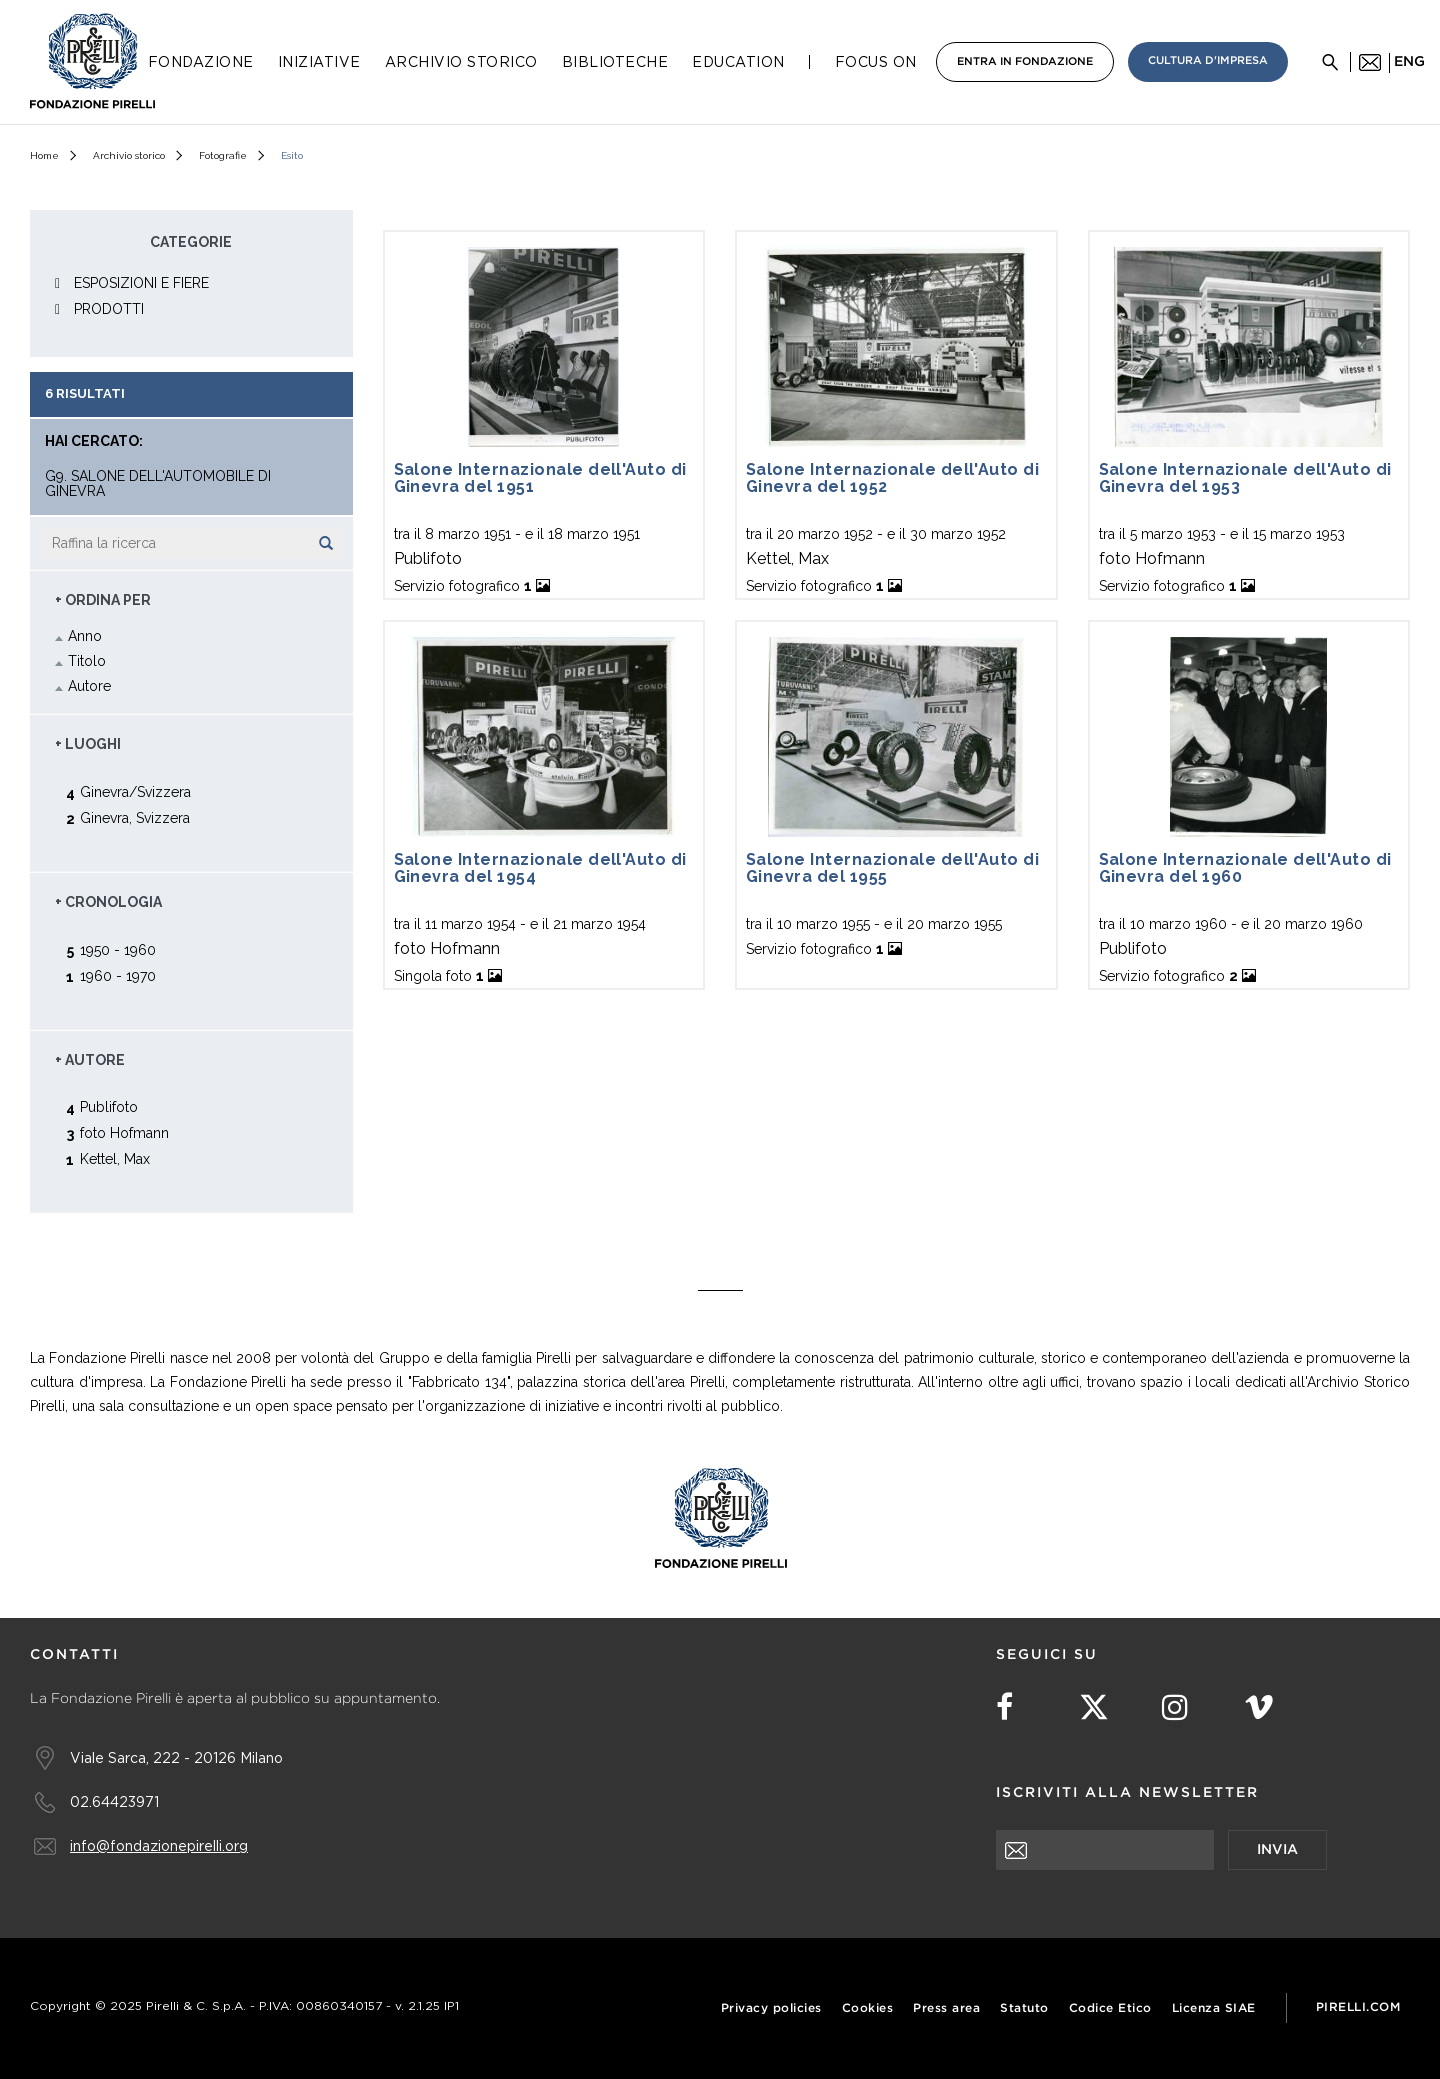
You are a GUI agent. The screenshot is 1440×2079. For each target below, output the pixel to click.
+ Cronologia (108, 902)
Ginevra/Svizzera (135, 791)
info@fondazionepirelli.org (159, 1845)
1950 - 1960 (118, 949)
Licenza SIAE (1214, 2008)
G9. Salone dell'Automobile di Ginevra (158, 484)
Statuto (1024, 2008)
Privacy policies (771, 2008)
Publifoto (109, 1106)
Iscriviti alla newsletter (1127, 1793)
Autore (89, 686)
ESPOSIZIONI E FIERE (141, 283)
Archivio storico (129, 155)
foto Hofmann (124, 1132)
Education (738, 62)
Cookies (868, 2008)
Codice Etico (1110, 2008)
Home (44, 155)
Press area (946, 2008)
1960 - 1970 (118, 975)
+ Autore (90, 1060)
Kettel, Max (115, 1158)
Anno (85, 636)
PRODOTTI (109, 309)
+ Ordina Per (103, 600)
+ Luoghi (88, 744)
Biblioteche (615, 62)
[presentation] (1148, 1909)
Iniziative (319, 62)
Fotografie (223, 155)
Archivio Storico (461, 62)
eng (1409, 62)
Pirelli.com (1358, 2007)
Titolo (87, 661)
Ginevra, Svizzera (135, 817)
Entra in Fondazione (1025, 62)
